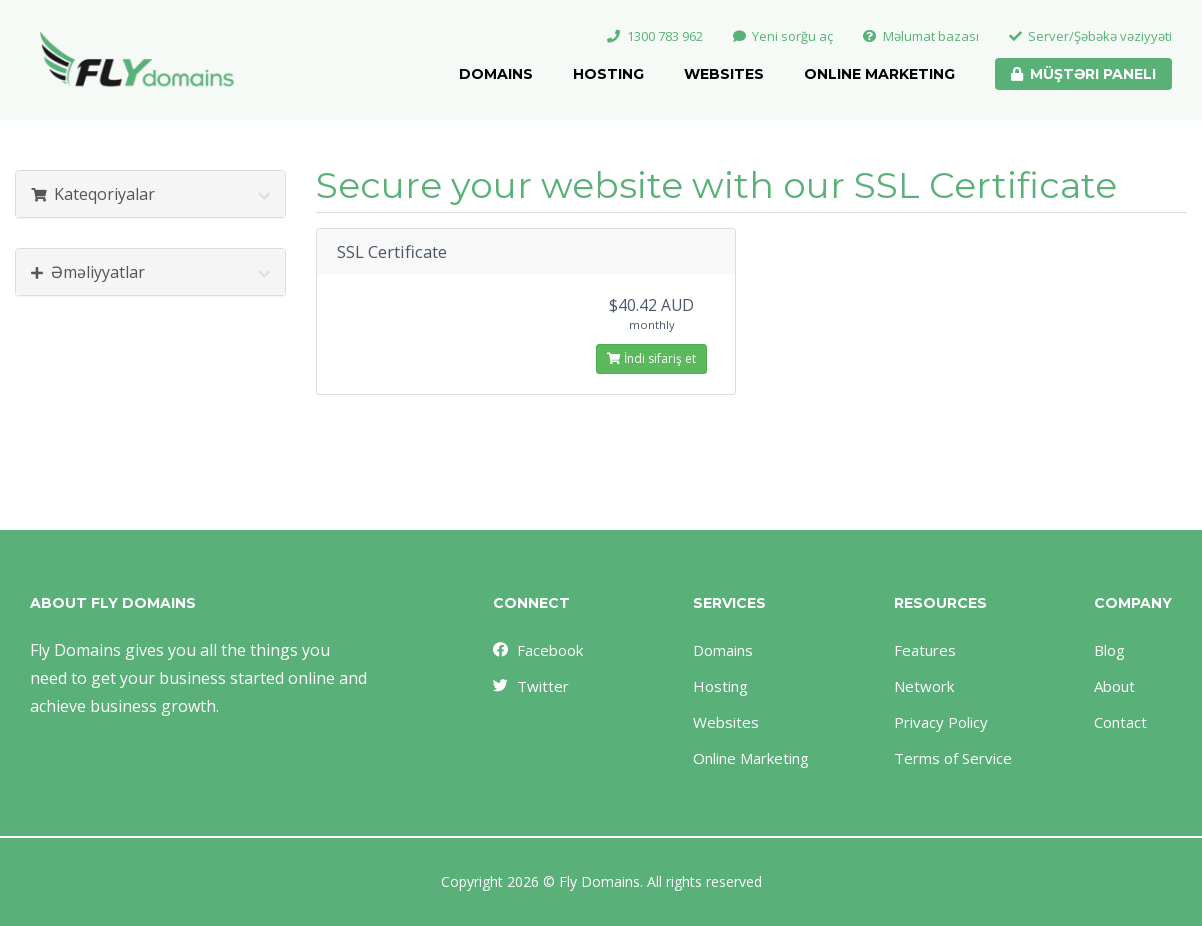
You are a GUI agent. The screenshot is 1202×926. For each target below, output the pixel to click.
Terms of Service (953, 758)
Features (925, 650)
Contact (1120, 722)
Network (924, 686)
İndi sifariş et (651, 358)
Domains (496, 74)
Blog (1109, 650)
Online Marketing (879, 74)
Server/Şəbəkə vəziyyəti (1091, 36)
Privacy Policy (941, 722)
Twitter (530, 686)
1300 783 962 (655, 36)
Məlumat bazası (921, 36)
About (1114, 686)
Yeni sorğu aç (783, 36)
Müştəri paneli (1083, 74)
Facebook (537, 650)
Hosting (608, 74)
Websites (724, 74)
